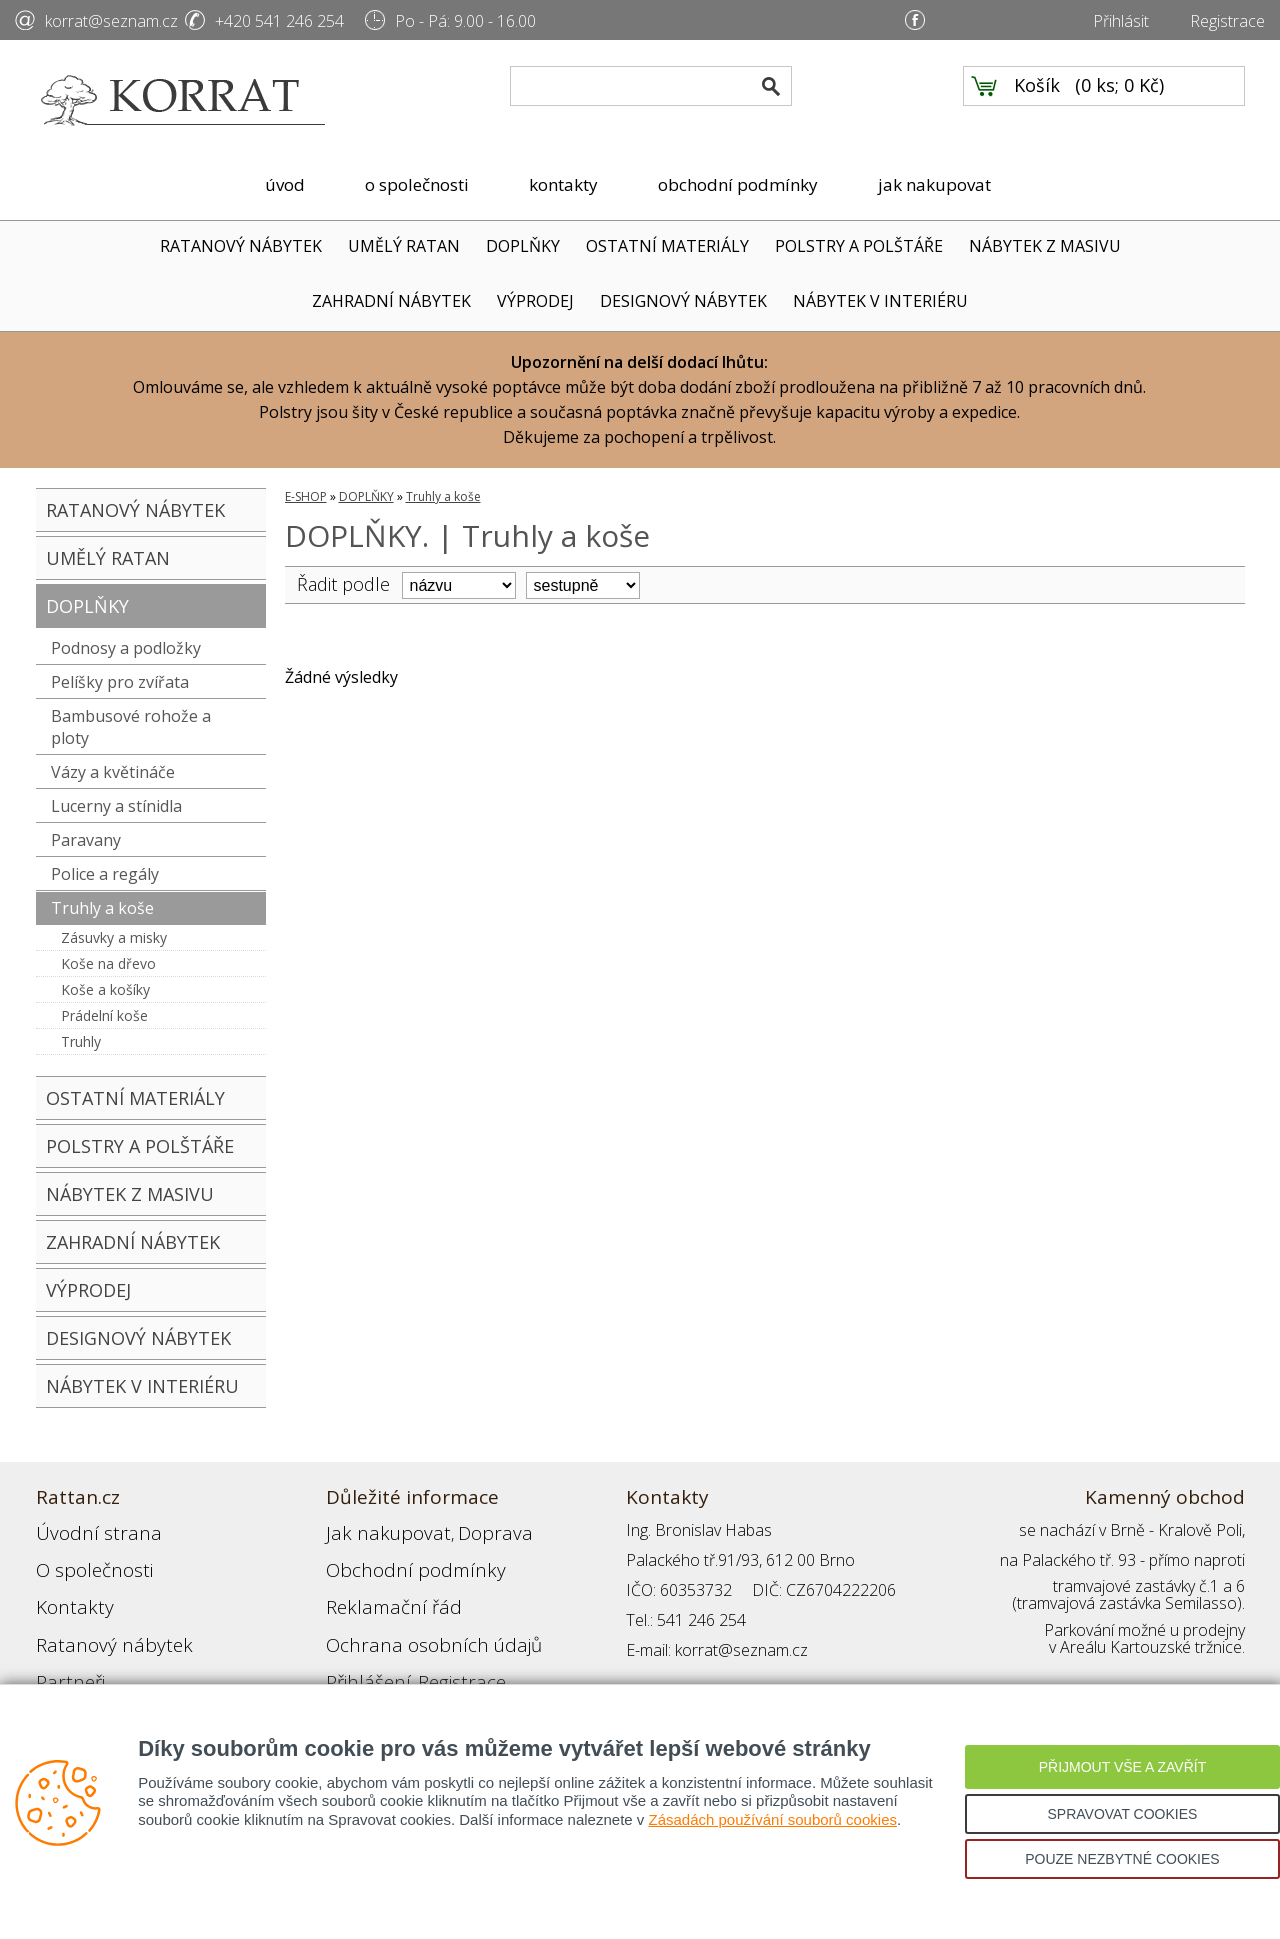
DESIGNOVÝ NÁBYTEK (683, 301)
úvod (285, 184)
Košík (1037, 101)
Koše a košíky (105, 989)
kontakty (563, 184)
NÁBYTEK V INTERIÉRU (880, 301)
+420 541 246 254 (279, 21)
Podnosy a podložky (126, 648)
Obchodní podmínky (396, 1560)
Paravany (86, 840)
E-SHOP (306, 496)
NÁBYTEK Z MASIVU (1045, 246)
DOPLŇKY (523, 246)
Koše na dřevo (108, 963)
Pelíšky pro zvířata (120, 682)
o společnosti (417, 184)
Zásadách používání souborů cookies (772, 1819)
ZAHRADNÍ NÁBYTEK (391, 301)
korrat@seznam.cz (111, 21)
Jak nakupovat (375, 1530)
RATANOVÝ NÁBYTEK (241, 246)
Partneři (64, 1650)
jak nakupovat (934, 184)
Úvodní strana (85, 1530)
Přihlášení (360, 1650)
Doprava (462, 1530)
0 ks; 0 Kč (1120, 101)
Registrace (1227, 21)
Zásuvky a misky (114, 937)
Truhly (81, 1041)
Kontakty (67, 1590)
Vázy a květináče (113, 772)
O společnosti (85, 1560)
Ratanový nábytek (98, 1620)
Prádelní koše (104, 1015)
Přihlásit (1121, 21)
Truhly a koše (102, 908)
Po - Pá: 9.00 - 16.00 (465, 21)
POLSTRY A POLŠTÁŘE (859, 246)
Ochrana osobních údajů (413, 1620)
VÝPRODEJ (535, 301)
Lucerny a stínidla (116, 806)
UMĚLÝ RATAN (404, 246)
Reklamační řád (380, 1590)
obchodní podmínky (738, 184)
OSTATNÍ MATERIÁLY (667, 246)
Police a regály (105, 874)
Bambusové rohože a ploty (131, 727)
